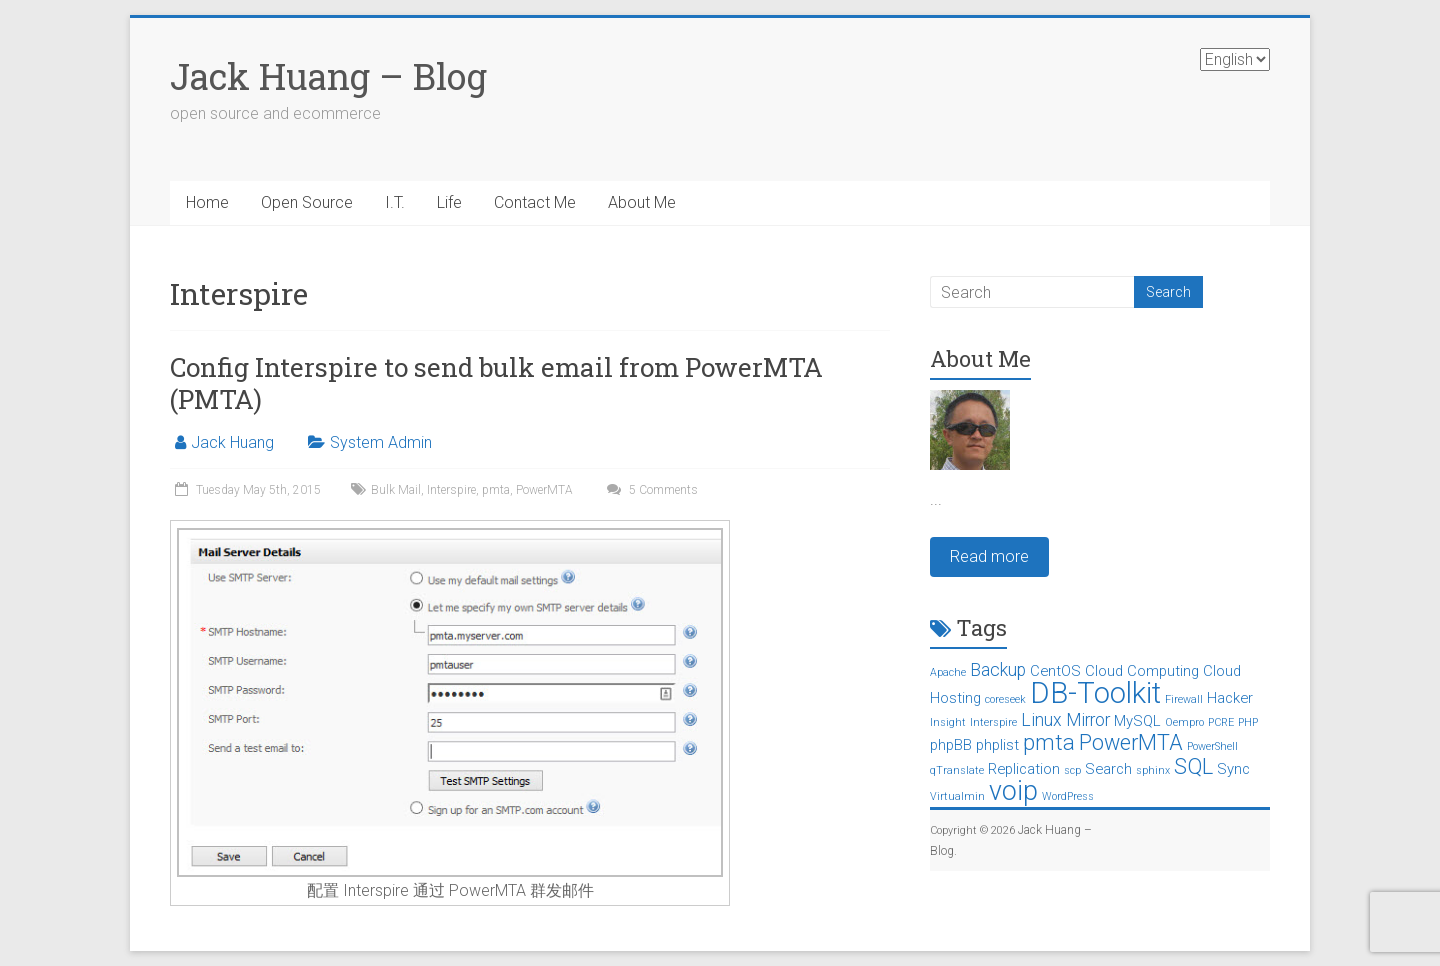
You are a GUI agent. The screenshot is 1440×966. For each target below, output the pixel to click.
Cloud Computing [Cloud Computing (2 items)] (1142, 671)
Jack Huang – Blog (328, 76)
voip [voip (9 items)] (1013, 791)
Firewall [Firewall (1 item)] (1184, 699)
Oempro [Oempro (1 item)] (1184, 722)
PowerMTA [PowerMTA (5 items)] (1131, 742)
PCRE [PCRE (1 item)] (1221, 722)
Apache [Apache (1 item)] (948, 672)
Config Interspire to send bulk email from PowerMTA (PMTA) (496, 383)
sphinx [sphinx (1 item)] (1153, 770)
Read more (989, 556)
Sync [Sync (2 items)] (1233, 769)
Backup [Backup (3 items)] (998, 670)
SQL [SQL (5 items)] (1193, 766)
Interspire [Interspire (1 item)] (993, 722)
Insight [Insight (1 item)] (948, 722)
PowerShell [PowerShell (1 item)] (1212, 746)
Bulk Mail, (399, 490)
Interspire (451, 490)
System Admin (381, 442)
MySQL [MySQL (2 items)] (1137, 721)
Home (207, 202)
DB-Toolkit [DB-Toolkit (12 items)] (1095, 693)
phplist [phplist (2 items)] (997, 745)
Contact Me (535, 202)
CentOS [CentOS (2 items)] (1055, 671)
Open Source (307, 202)
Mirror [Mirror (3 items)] (1088, 720)
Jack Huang (232, 442)
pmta (496, 490)
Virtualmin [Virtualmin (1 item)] (957, 796)
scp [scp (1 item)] (1072, 770)
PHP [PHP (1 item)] (1248, 722)
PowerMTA (544, 490)
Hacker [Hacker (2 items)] (1230, 698)
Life (449, 202)
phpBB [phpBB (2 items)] (951, 745)
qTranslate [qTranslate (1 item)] (957, 770)
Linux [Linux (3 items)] (1041, 720)
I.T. (395, 202)
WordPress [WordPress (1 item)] (1068, 796)
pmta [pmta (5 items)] (1049, 742)
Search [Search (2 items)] (1108, 769)
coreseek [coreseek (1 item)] (1005, 699)
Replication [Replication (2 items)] (1024, 769)
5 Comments (650, 490)
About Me (642, 202)
